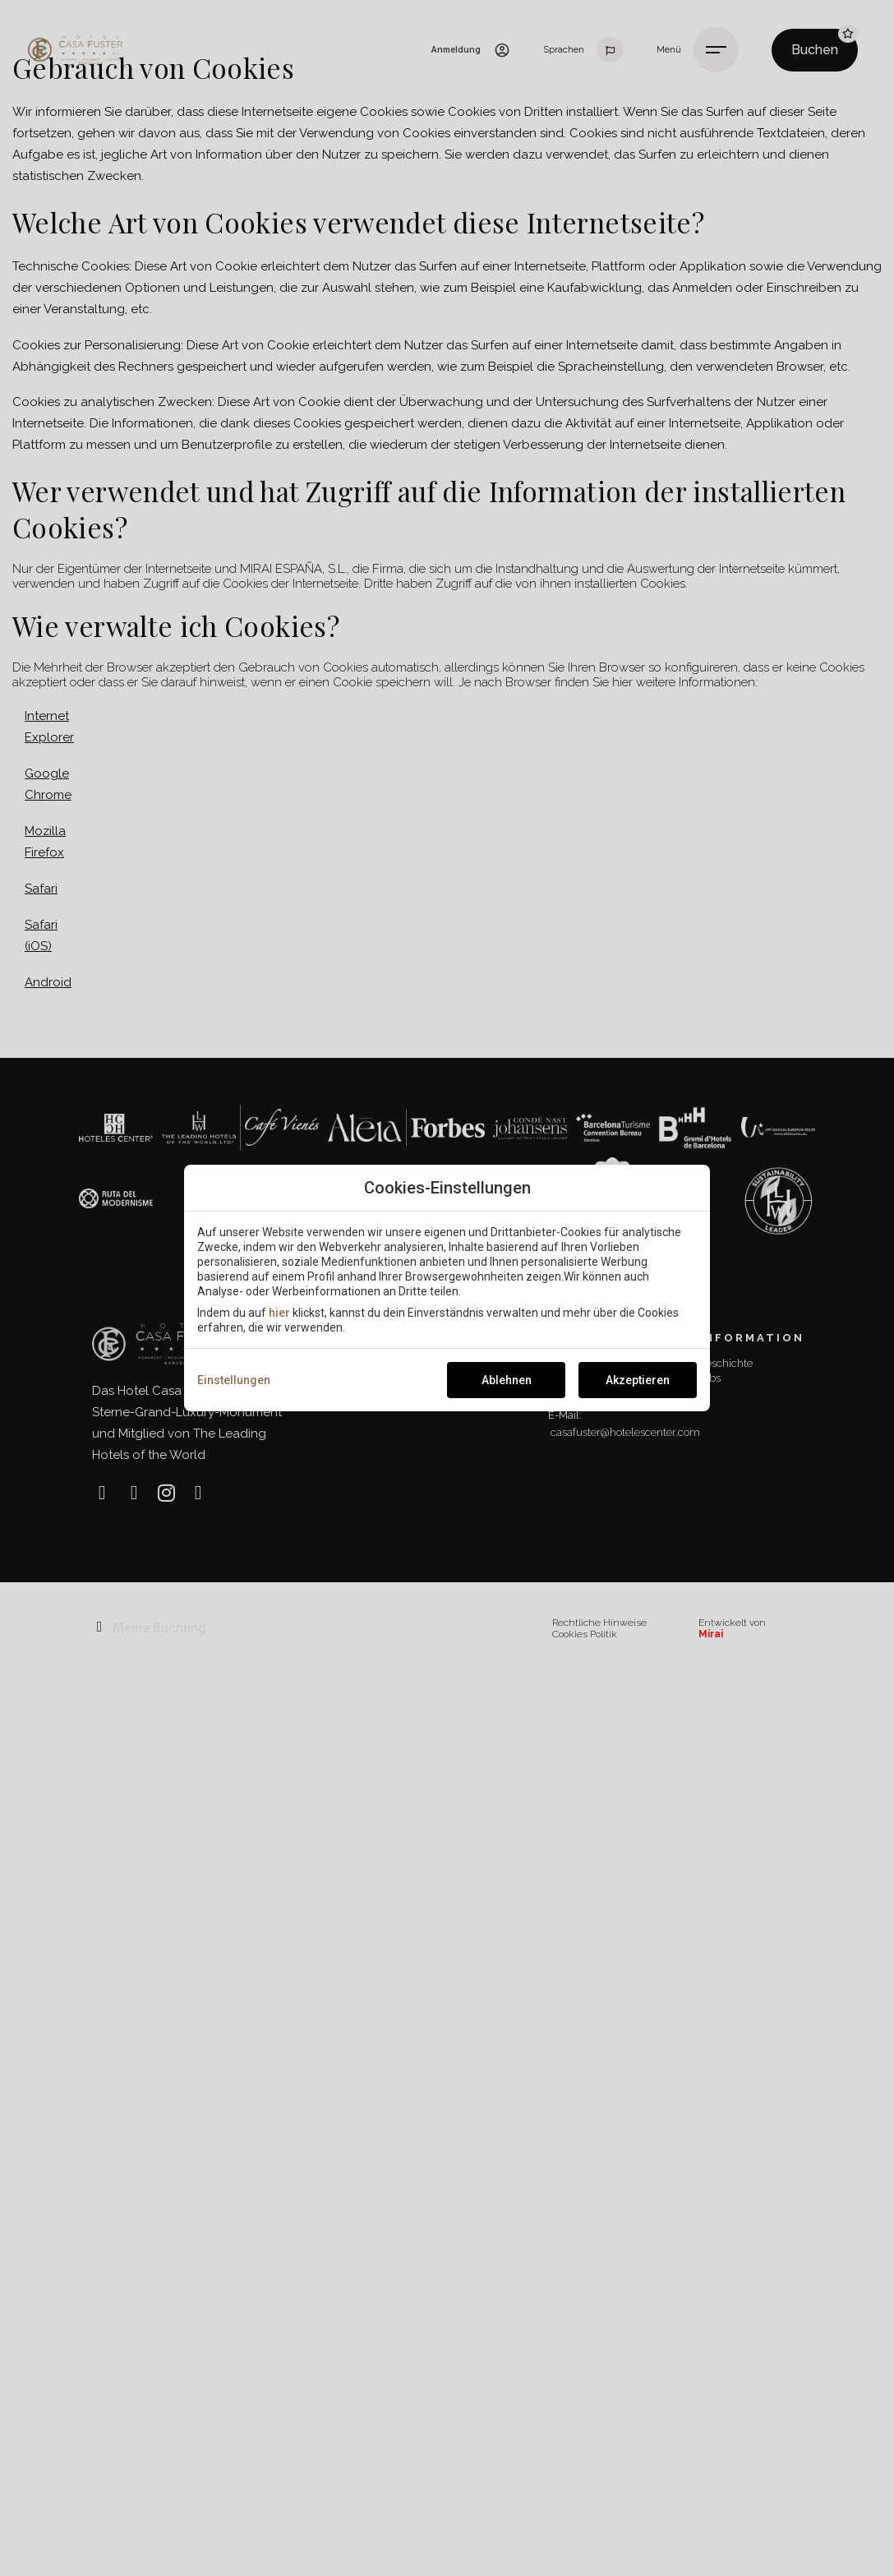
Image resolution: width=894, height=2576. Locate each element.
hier (279, 1312)
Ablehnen (507, 1380)
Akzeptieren (638, 1380)
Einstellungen (233, 1380)
